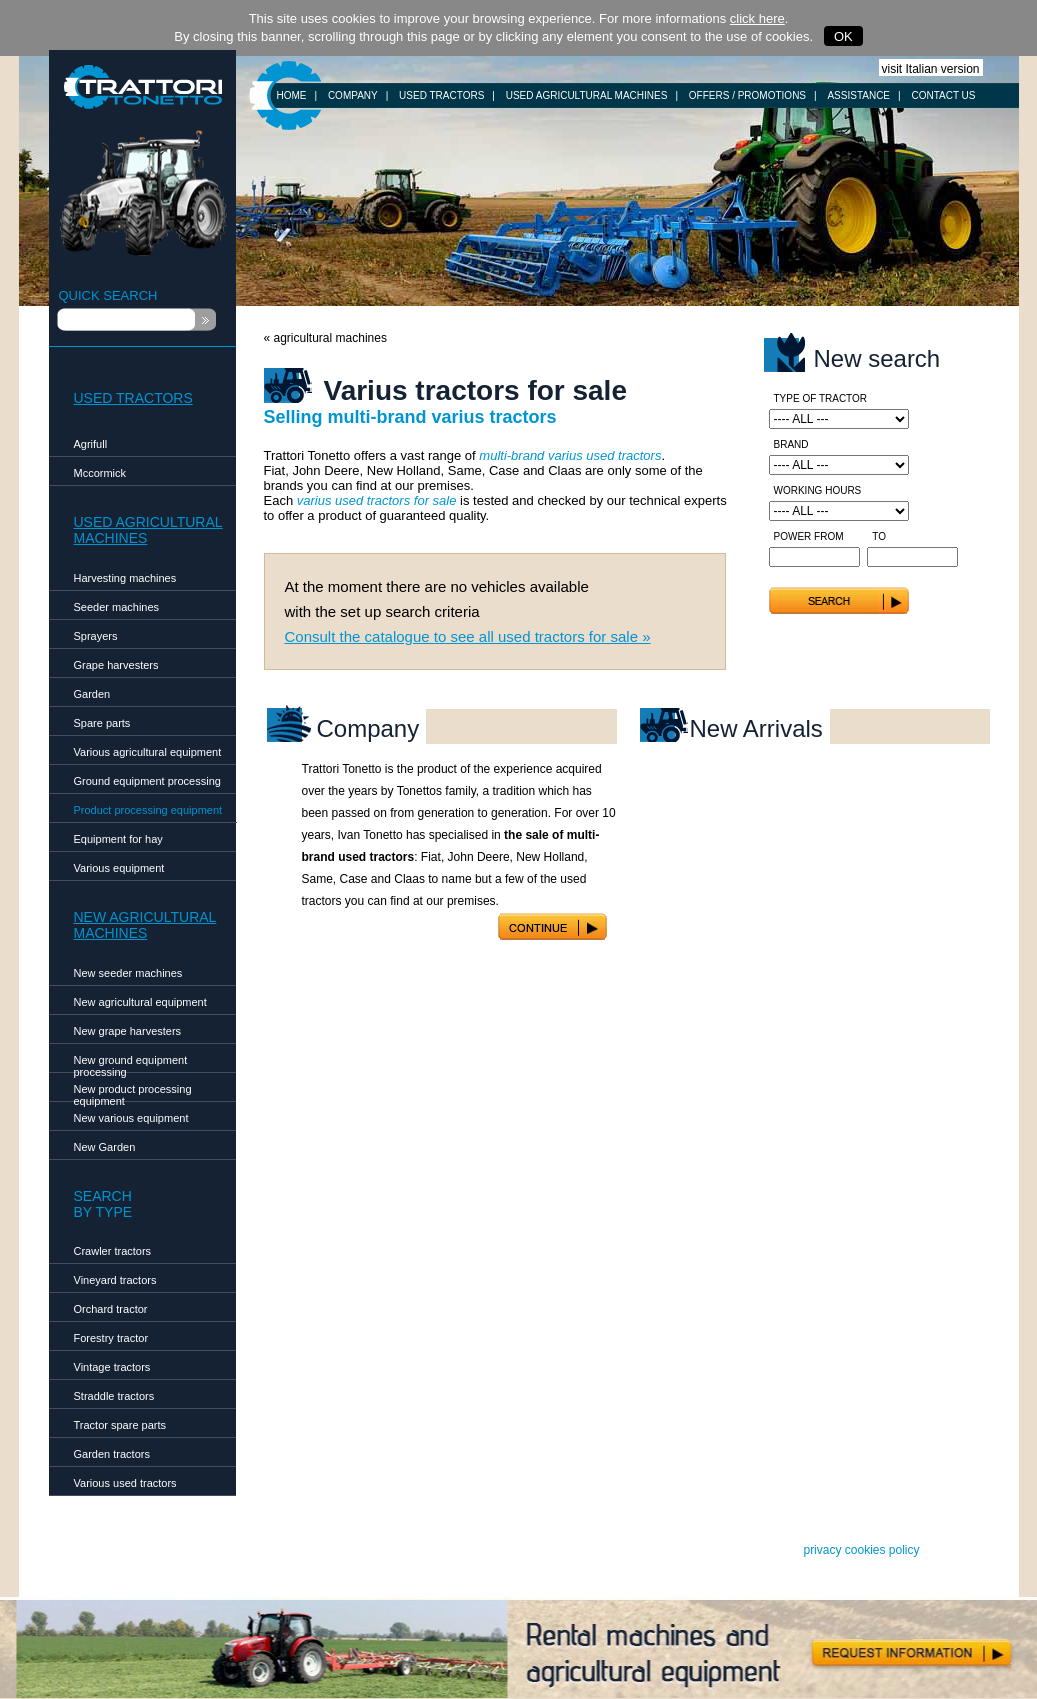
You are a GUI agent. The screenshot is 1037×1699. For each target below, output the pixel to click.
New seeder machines (128, 973)
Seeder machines (117, 607)
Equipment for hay (118, 839)
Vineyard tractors (115, 1280)
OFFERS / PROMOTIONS (747, 95)
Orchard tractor (111, 1309)
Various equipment (119, 868)
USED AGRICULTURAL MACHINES (587, 95)
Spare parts (102, 723)
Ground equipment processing (147, 781)
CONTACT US (943, 95)
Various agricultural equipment (148, 752)
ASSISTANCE (858, 95)
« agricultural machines (325, 338)
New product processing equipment (133, 1092)
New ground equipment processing (131, 1063)
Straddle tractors (114, 1396)
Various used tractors (125, 1483)
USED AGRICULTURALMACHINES (148, 530)
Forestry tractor (111, 1338)
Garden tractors (112, 1454)
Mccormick (100, 473)
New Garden (105, 1147)
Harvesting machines (125, 578)
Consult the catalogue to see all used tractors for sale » (468, 636)
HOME (292, 95)
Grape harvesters (116, 665)
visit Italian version (931, 69)
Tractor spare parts (120, 1425)
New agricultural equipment (140, 1002)
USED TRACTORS (441, 95)
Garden (92, 694)
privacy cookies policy (861, 1550)
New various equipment (131, 1118)
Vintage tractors (112, 1367)
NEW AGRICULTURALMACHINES (145, 925)
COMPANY (353, 95)
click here (757, 18)
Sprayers (96, 636)
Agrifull (91, 444)
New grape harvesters (128, 1031)
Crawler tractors (113, 1251)
